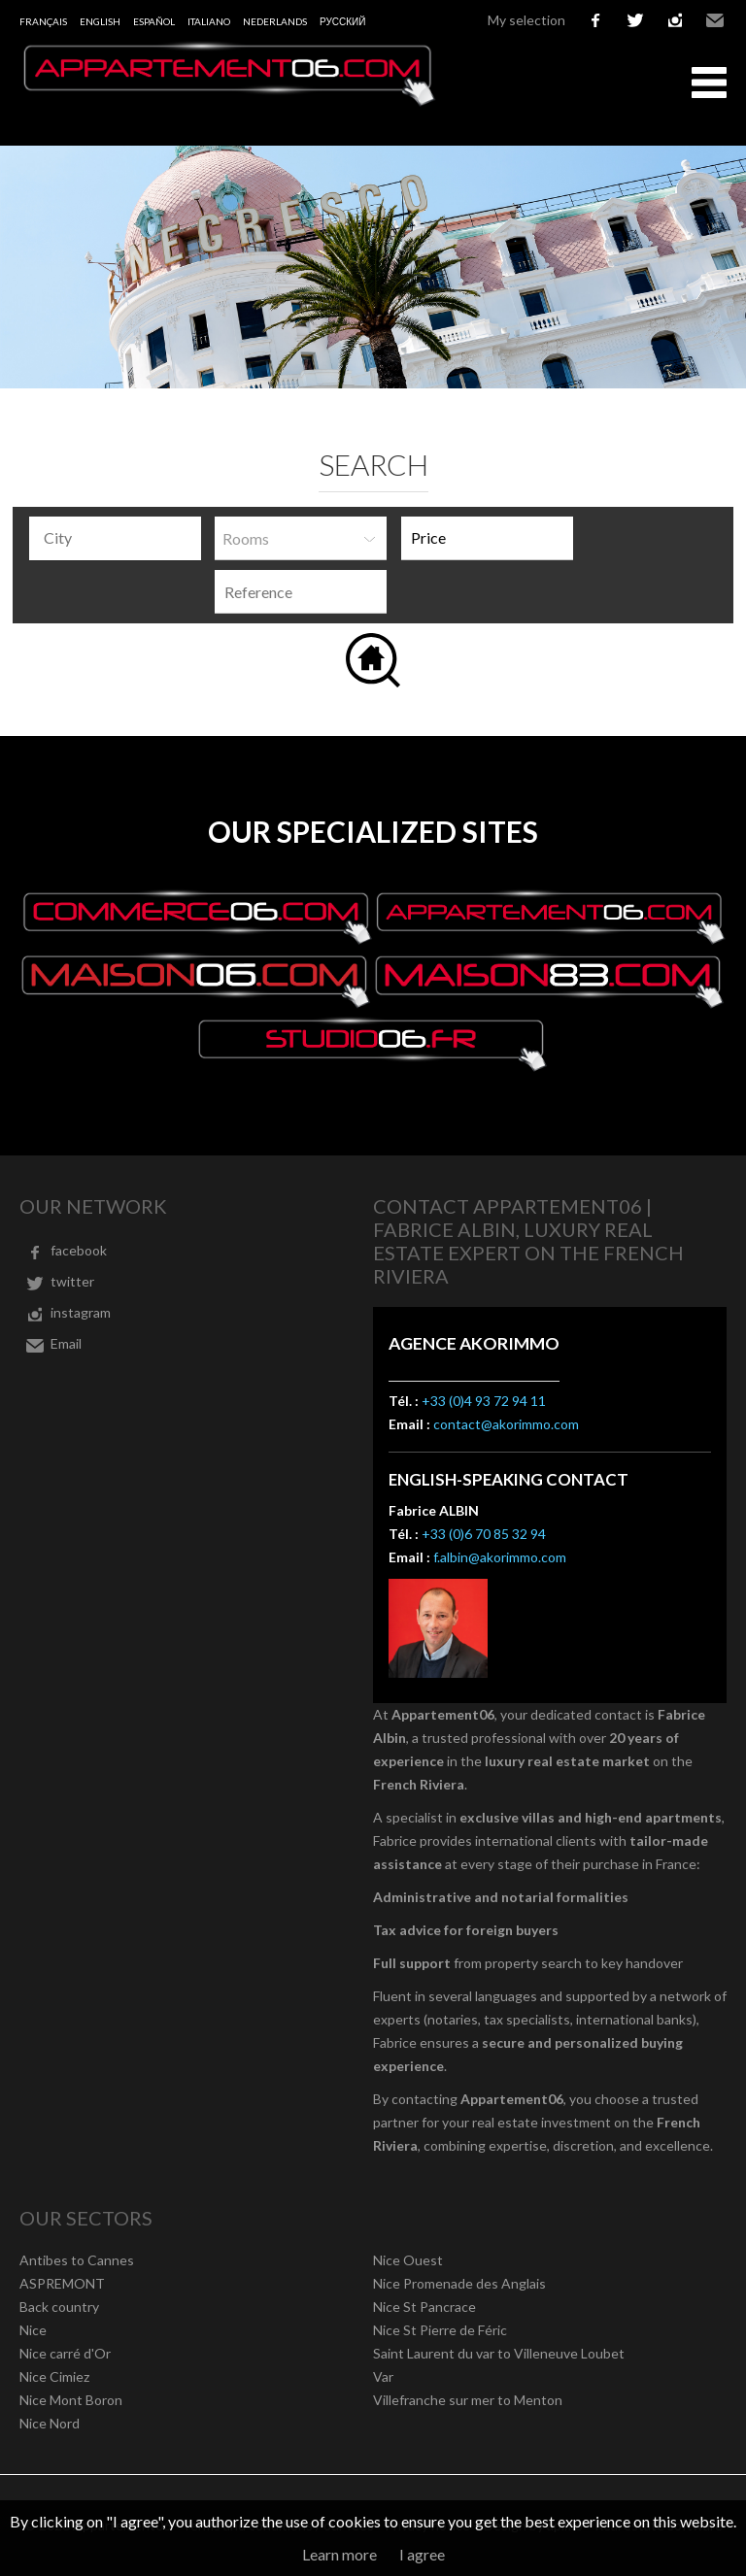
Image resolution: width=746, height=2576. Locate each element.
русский (342, 21)
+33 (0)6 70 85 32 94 (484, 1533)
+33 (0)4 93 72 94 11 (484, 1400)
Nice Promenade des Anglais (459, 2283)
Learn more (339, 2554)
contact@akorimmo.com (506, 1424)
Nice (33, 2330)
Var (383, 2376)
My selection (526, 20)
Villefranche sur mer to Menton (467, 2400)
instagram (675, 20)
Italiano (208, 21)
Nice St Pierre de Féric (440, 2330)
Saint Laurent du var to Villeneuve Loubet (499, 2353)
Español (154, 21)
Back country (59, 2306)
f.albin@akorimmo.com (499, 1557)
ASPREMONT (62, 2283)
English (100, 21)
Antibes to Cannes (76, 2260)
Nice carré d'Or (65, 2353)
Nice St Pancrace (424, 2306)
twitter (635, 20)
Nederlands (275, 21)
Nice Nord (49, 2423)
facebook (595, 20)
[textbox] (120, 538)
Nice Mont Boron (70, 2400)
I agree (422, 2554)
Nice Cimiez (54, 2376)
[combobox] (115, 538)
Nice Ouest (408, 2260)
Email (714, 20)
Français (43, 21)
